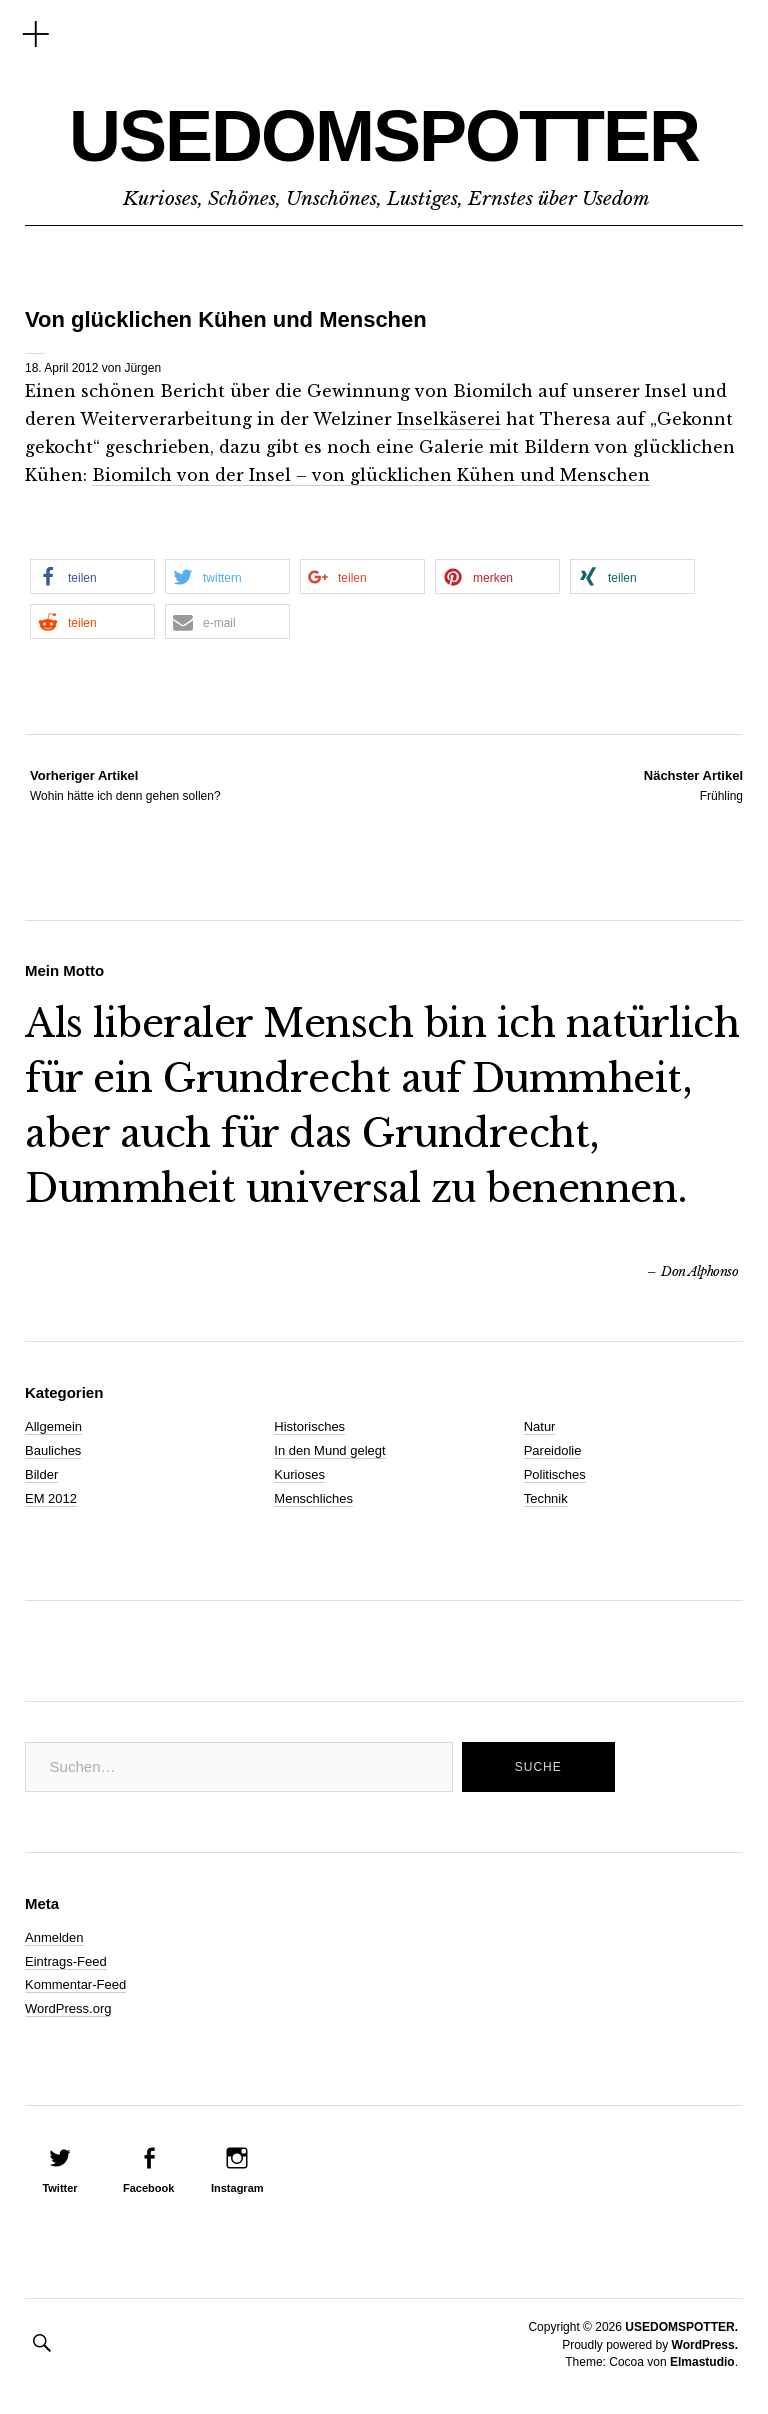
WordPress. (705, 2345)
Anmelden (54, 1937)
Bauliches (53, 1450)
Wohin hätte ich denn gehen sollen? (125, 785)
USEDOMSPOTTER (384, 136)
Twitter (59, 2188)
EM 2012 (51, 1498)
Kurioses (299, 1474)
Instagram (237, 2188)
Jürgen (142, 368)
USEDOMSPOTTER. (681, 2327)
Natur (540, 1426)
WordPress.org (68, 2008)
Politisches (555, 1474)
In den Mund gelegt (329, 1450)
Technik (546, 1498)
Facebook (148, 2188)
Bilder (41, 1474)
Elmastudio (702, 2362)
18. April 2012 (61, 368)
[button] (92, 576)
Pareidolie (553, 1450)
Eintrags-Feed (66, 1961)
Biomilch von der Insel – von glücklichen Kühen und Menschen (371, 475)
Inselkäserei (449, 419)
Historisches (309, 1426)
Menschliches (313, 1498)
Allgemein (53, 1426)
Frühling (693, 785)
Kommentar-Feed (75, 1984)
